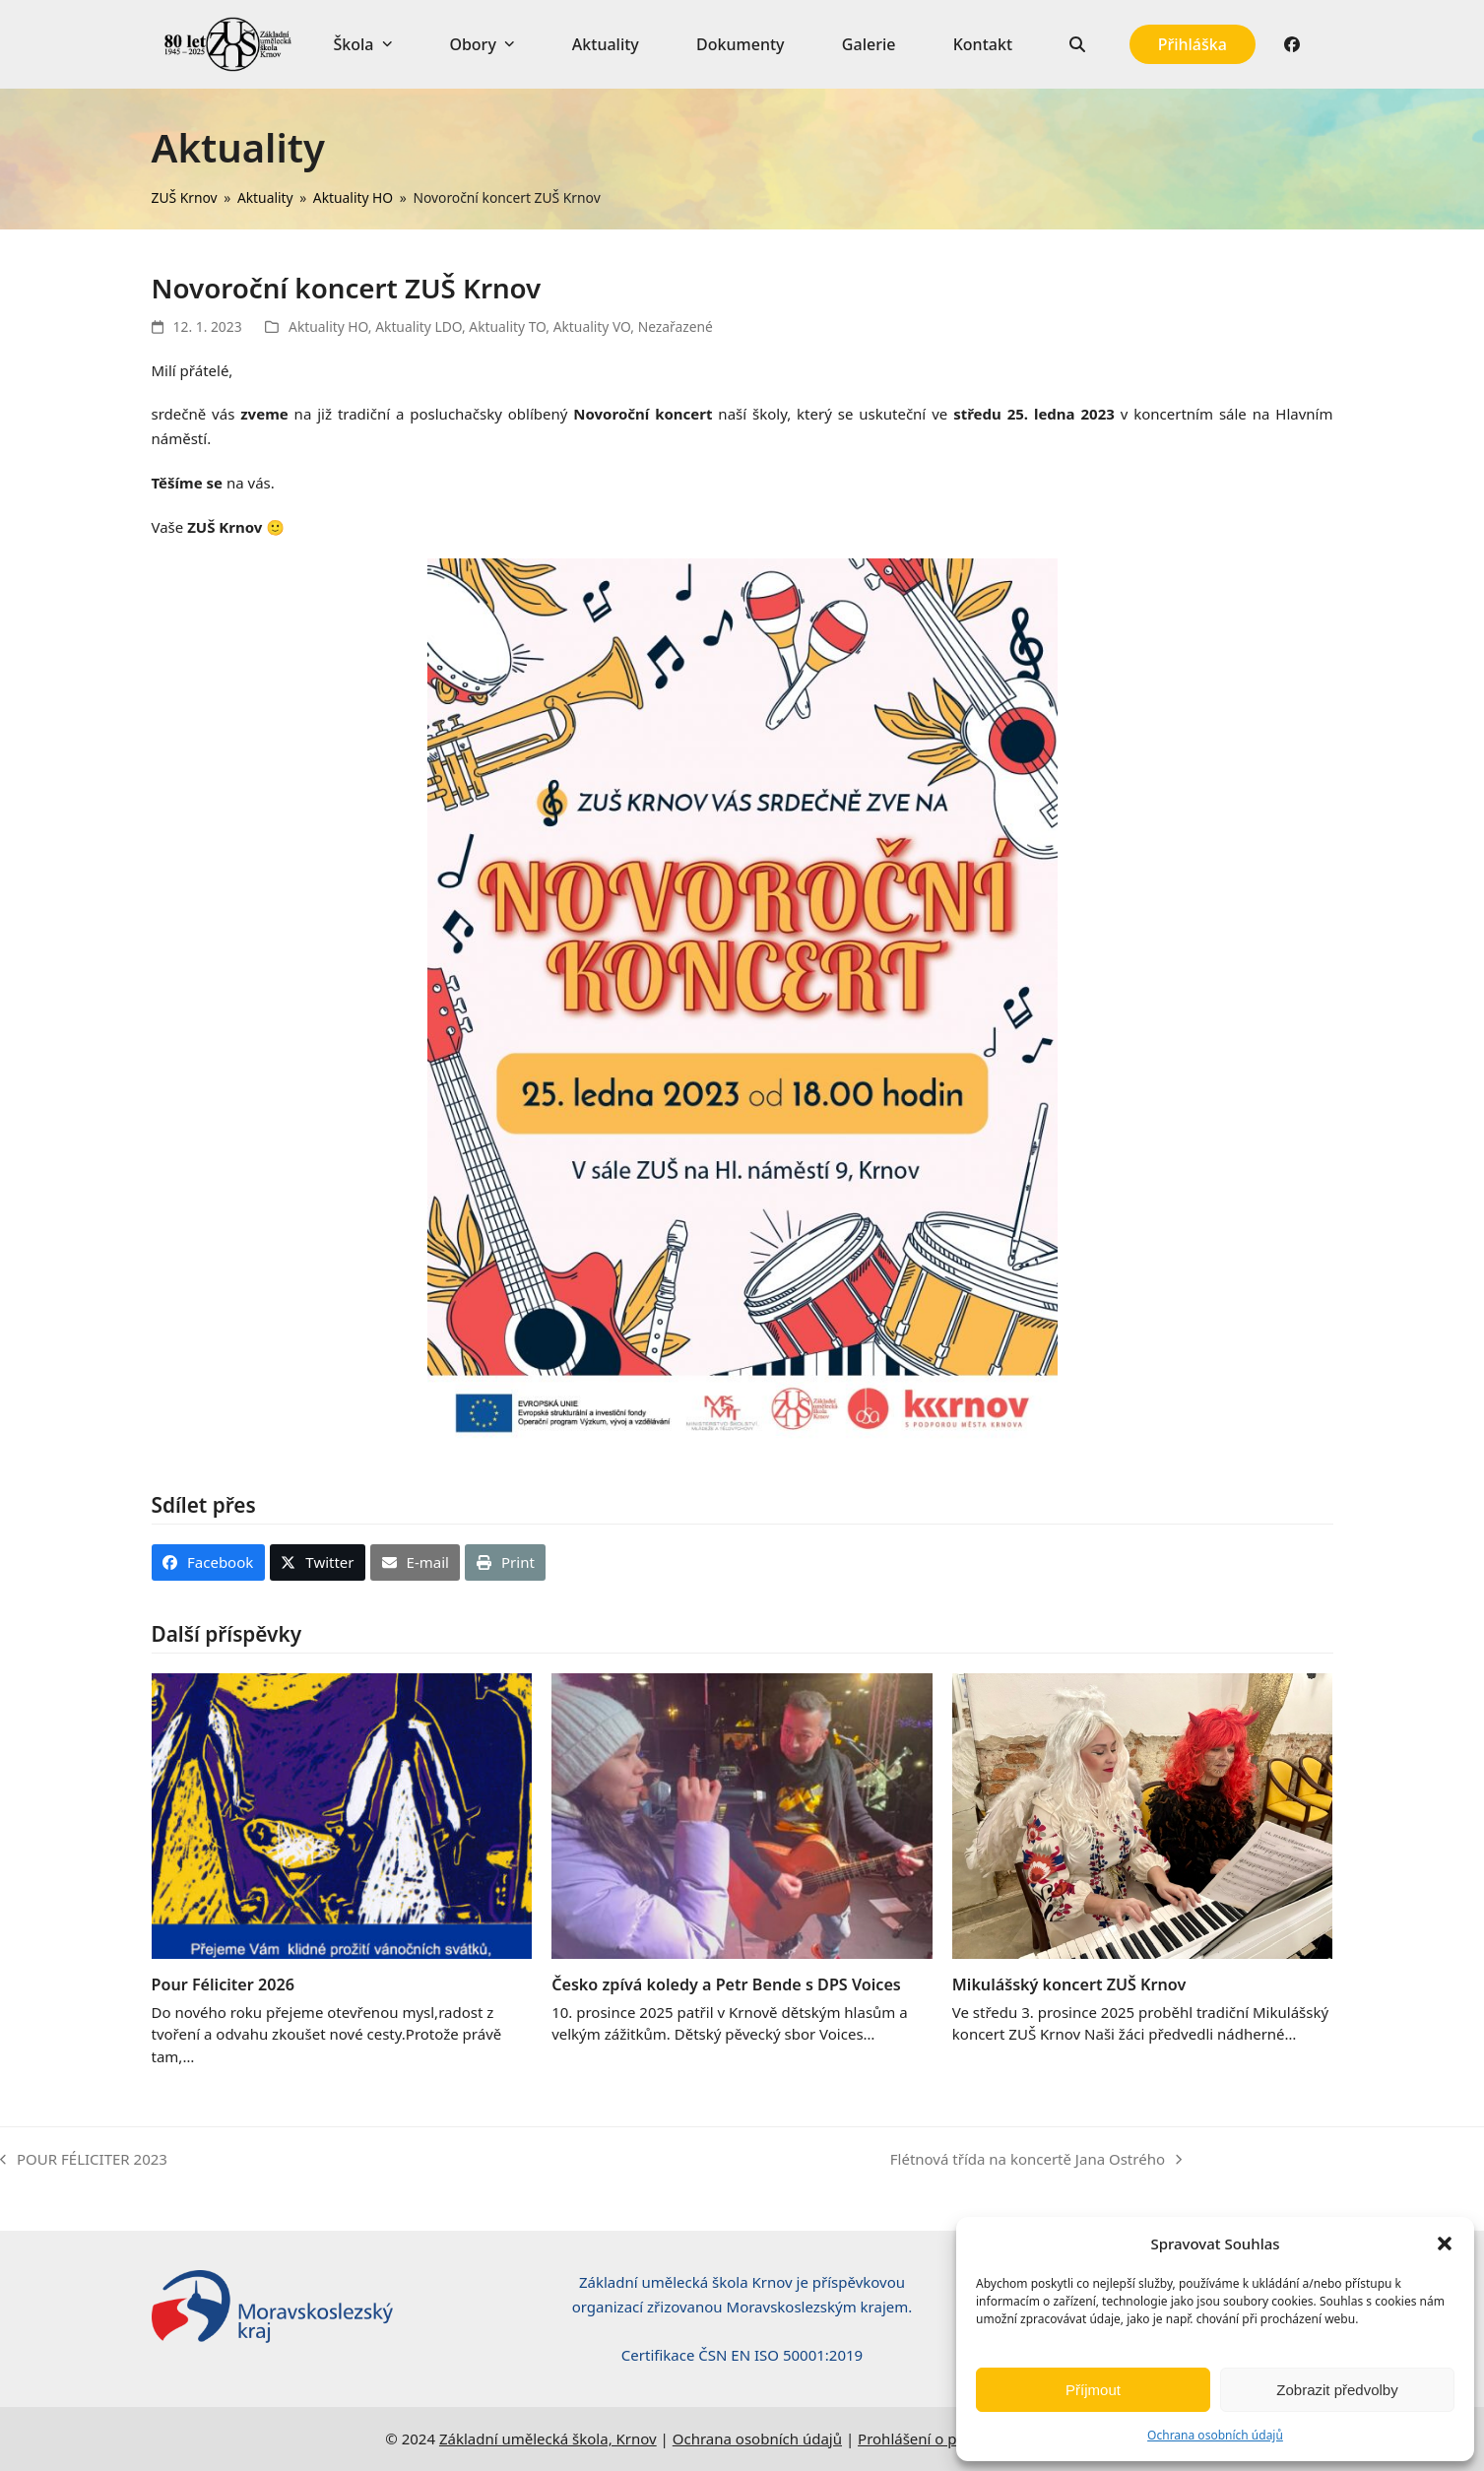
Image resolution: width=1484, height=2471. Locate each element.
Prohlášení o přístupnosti (944, 2438)
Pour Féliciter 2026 (223, 1984)
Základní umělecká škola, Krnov (548, 2438)
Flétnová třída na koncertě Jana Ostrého (1036, 2160)
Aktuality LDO (418, 326)
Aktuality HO (328, 326)
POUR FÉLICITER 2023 (83, 2160)
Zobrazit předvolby (1336, 2389)
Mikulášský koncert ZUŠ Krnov (1069, 1984)
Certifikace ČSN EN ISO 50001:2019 (742, 2355)
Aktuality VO (592, 326)
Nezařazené (675, 326)
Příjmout (1093, 2389)
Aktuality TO (507, 326)
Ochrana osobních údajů (1215, 2435)
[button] (1444, 2243)
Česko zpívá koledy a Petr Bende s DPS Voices (726, 1984)
